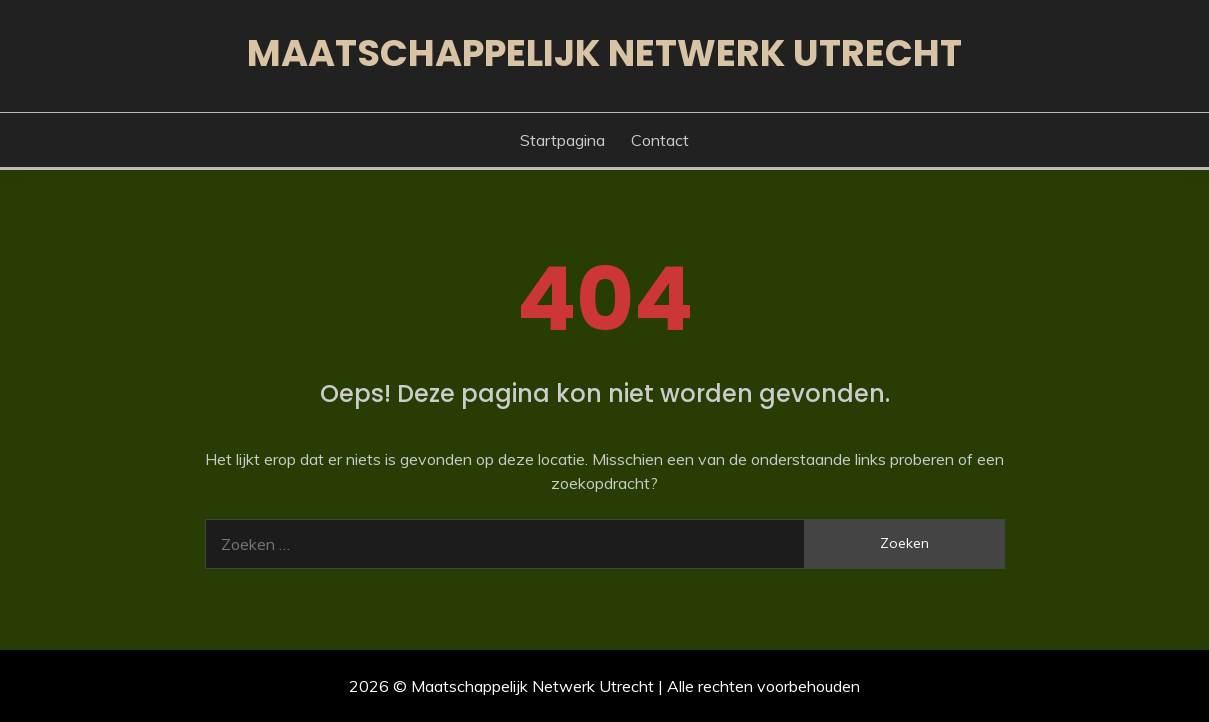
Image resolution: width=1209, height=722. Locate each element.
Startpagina (562, 140)
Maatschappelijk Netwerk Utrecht (604, 53)
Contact (660, 140)
